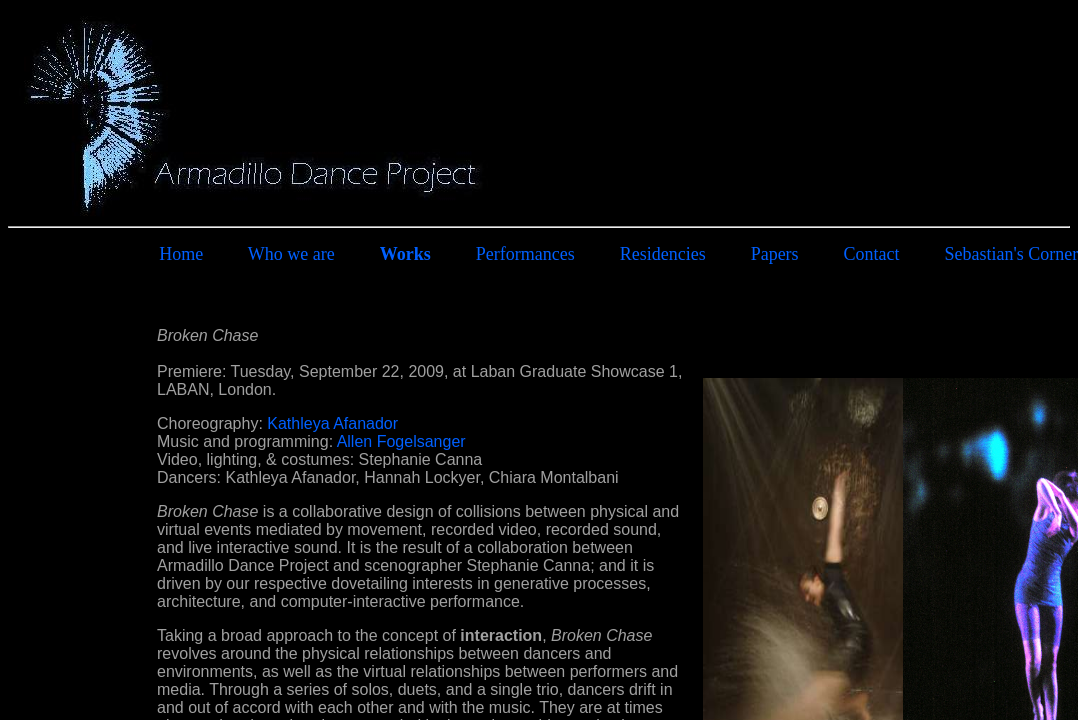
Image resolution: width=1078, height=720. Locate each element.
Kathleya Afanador (332, 423)
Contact (872, 254)
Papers (775, 254)
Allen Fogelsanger (401, 441)
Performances (525, 254)
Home (181, 254)
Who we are (291, 254)
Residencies (663, 254)
